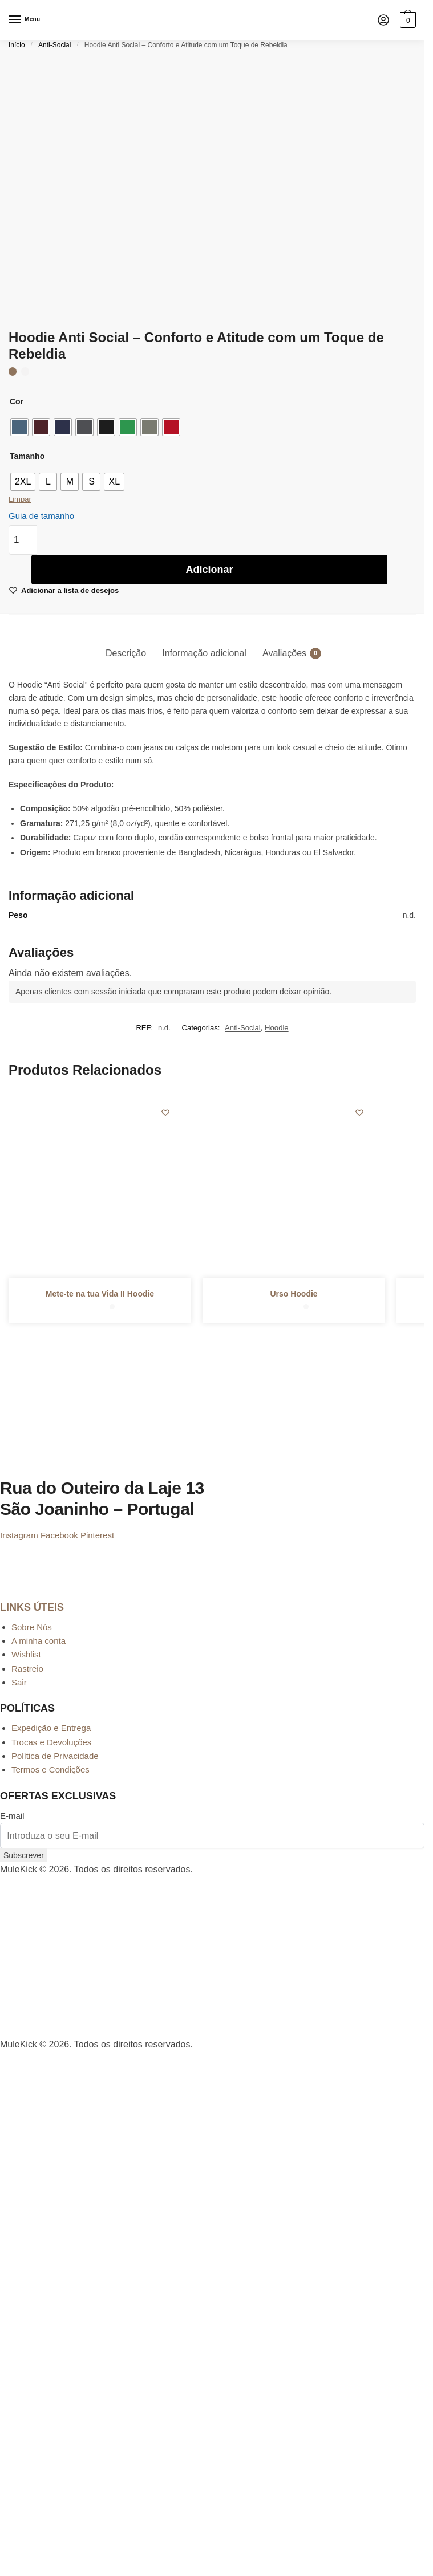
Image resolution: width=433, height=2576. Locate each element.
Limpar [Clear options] (20, 499)
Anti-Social (54, 45)
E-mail (12, 1816)
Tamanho (27, 456)
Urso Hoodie (293, 1293)
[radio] (19, 427)
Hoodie (277, 1027)
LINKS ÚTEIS (32, 1607)
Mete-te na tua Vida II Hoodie (100, 1293)
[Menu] (26, 20)
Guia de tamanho (41, 516)
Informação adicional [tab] (204, 653)
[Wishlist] (165, 1112)
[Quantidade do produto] (23, 540)
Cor (16, 401)
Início (17, 45)
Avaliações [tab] (284, 653)
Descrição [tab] (126, 653)
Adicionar (209, 569)
